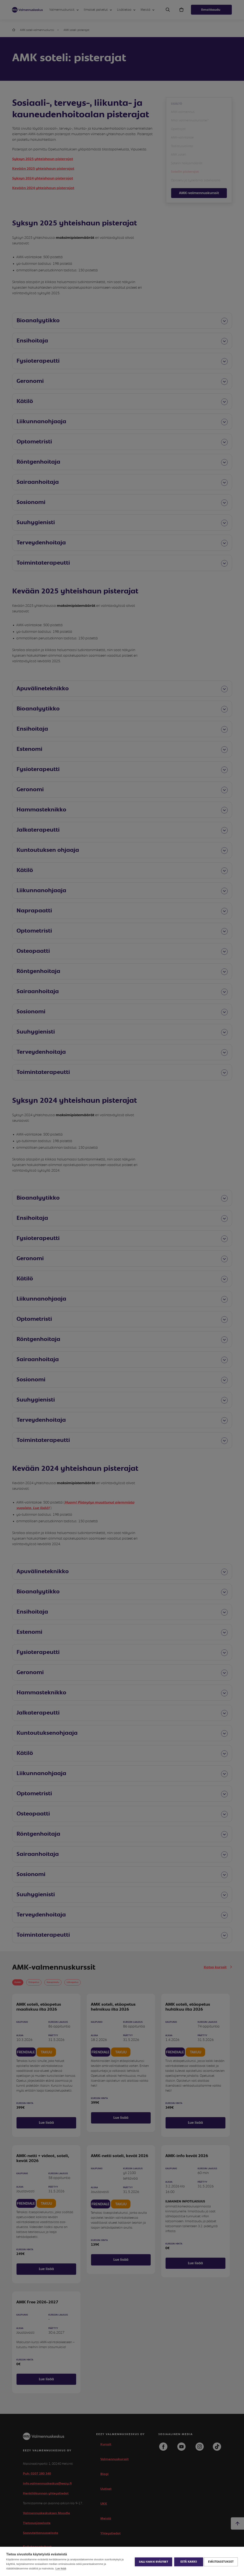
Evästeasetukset (221, 2561)
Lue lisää (60, 2568)
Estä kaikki (187, 2561)
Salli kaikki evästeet (152, 2561)
